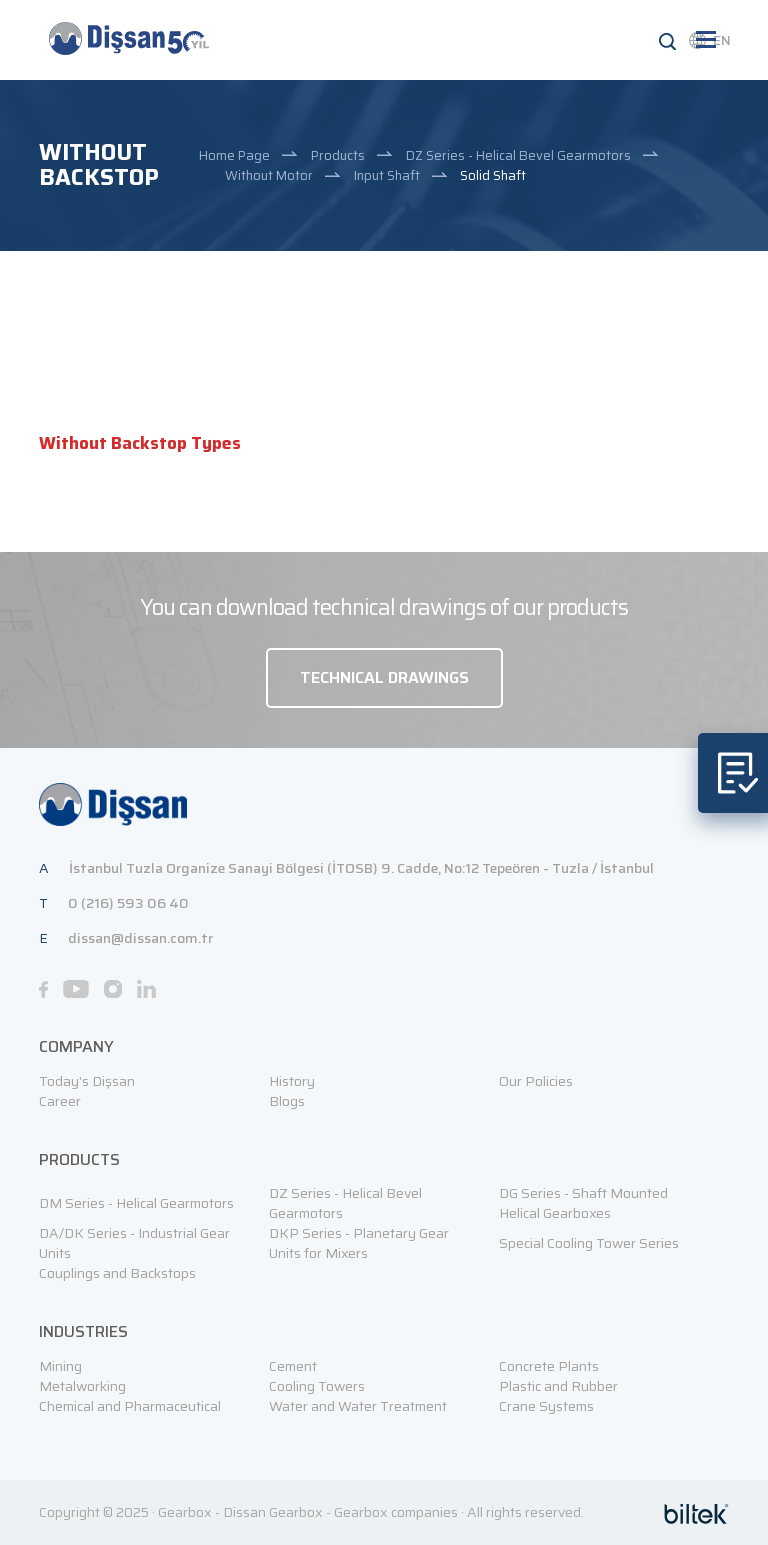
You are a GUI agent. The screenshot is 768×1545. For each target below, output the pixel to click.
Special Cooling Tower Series (589, 1243)
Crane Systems (546, 1406)
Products (338, 155)
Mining (60, 1366)
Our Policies (536, 1081)
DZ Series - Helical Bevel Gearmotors (518, 155)
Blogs (287, 1101)
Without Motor (269, 175)
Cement (293, 1366)
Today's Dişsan (87, 1081)
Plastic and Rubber (558, 1386)
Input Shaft (387, 175)
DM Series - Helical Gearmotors (136, 1203)
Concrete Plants (549, 1366)
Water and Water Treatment (358, 1406)
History (292, 1081)
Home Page (234, 155)
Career (60, 1101)
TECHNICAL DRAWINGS (384, 677)
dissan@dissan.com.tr (140, 938)
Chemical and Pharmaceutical (130, 1406)
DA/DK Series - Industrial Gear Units (134, 1243)
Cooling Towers (317, 1386)
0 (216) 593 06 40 (128, 903)
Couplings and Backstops (117, 1273)
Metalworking (82, 1386)
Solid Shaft (493, 175)
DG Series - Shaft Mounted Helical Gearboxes (583, 1203)
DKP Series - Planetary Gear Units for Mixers (359, 1243)
